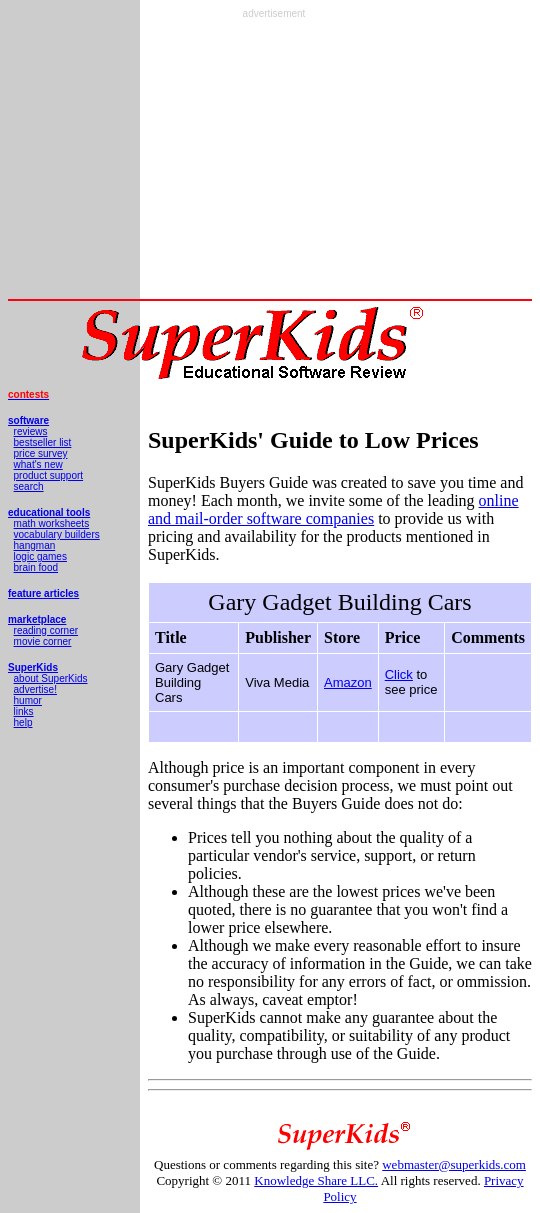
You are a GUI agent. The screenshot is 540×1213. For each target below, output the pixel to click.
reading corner (46, 630)
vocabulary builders (57, 534)
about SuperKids (51, 678)
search (29, 486)
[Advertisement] (274, 159)
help (23, 722)
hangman (35, 545)
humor (28, 700)
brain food (36, 567)
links (24, 711)
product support (49, 475)
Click (399, 674)
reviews (31, 431)
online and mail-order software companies (333, 509)
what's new (38, 464)
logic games (40, 556)
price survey (41, 453)
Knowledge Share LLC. (316, 1180)
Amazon (348, 682)
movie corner (43, 641)
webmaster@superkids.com (454, 1164)
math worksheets (52, 523)
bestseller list (43, 442)
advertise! (35, 689)
